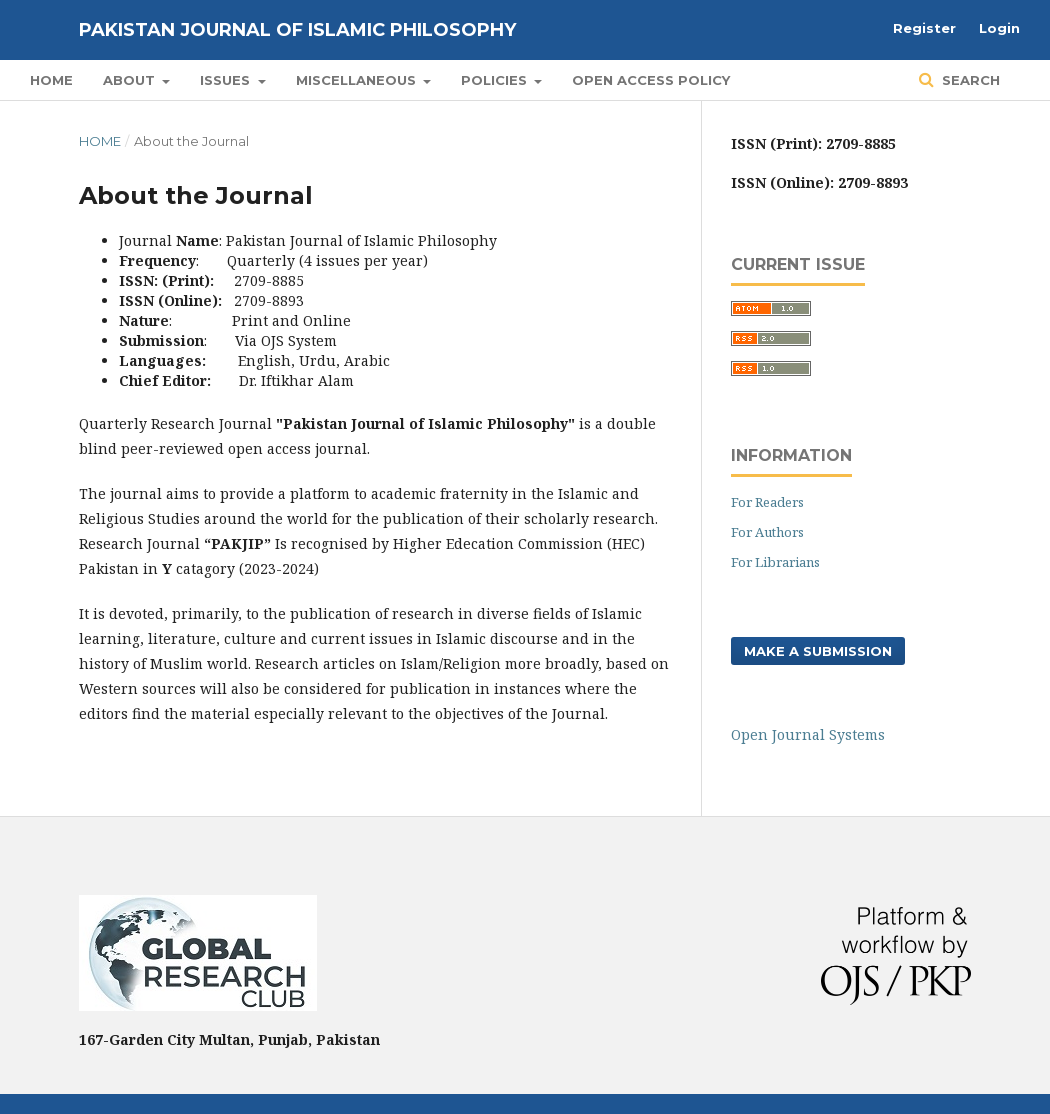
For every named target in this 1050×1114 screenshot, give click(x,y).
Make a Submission (818, 651)
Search (969, 80)
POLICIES (496, 80)
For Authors (767, 532)
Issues (227, 80)
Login (999, 28)
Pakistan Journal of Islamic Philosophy (297, 30)
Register (924, 28)
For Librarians (775, 562)
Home (51, 80)
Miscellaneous (358, 80)
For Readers (767, 502)
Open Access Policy (651, 80)
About (131, 80)
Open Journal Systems (808, 734)
